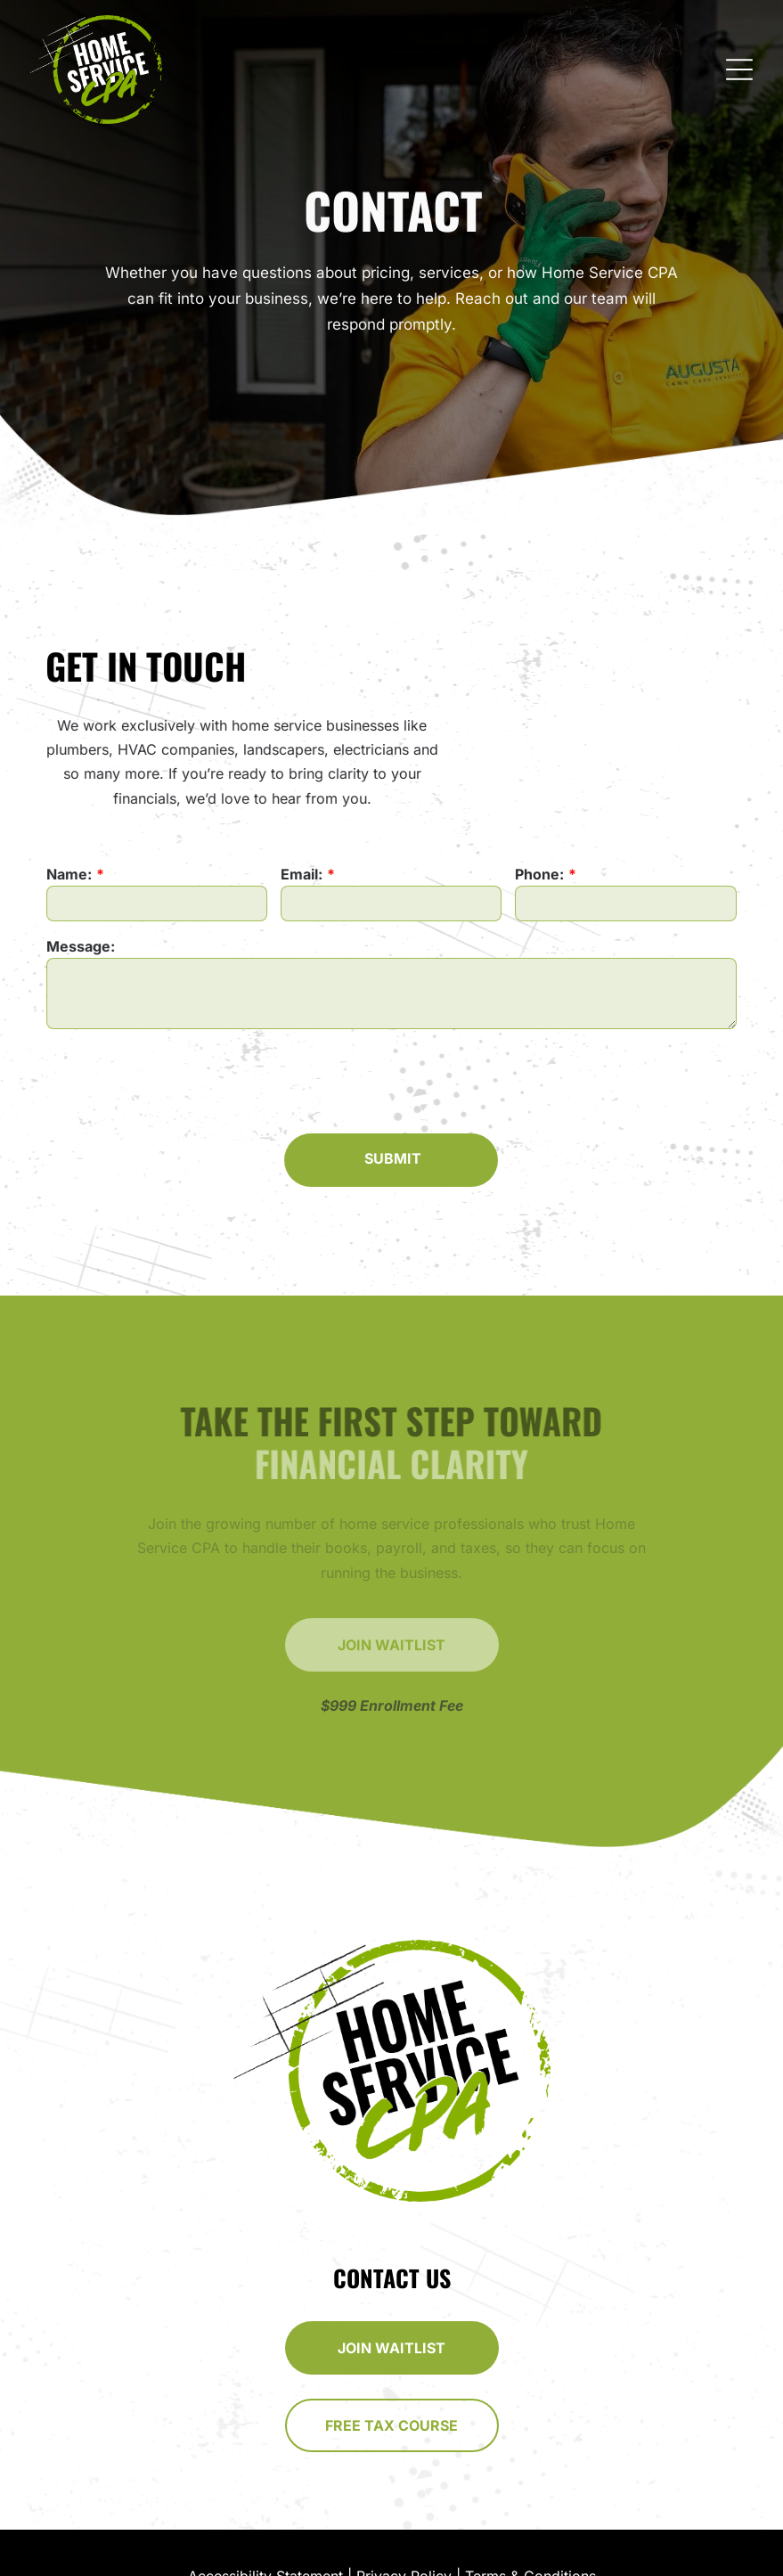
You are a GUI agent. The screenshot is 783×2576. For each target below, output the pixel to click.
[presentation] (183, 1080)
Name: (71, 874)
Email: (302, 874)
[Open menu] (739, 69)
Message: (82, 946)
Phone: (539, 874)
